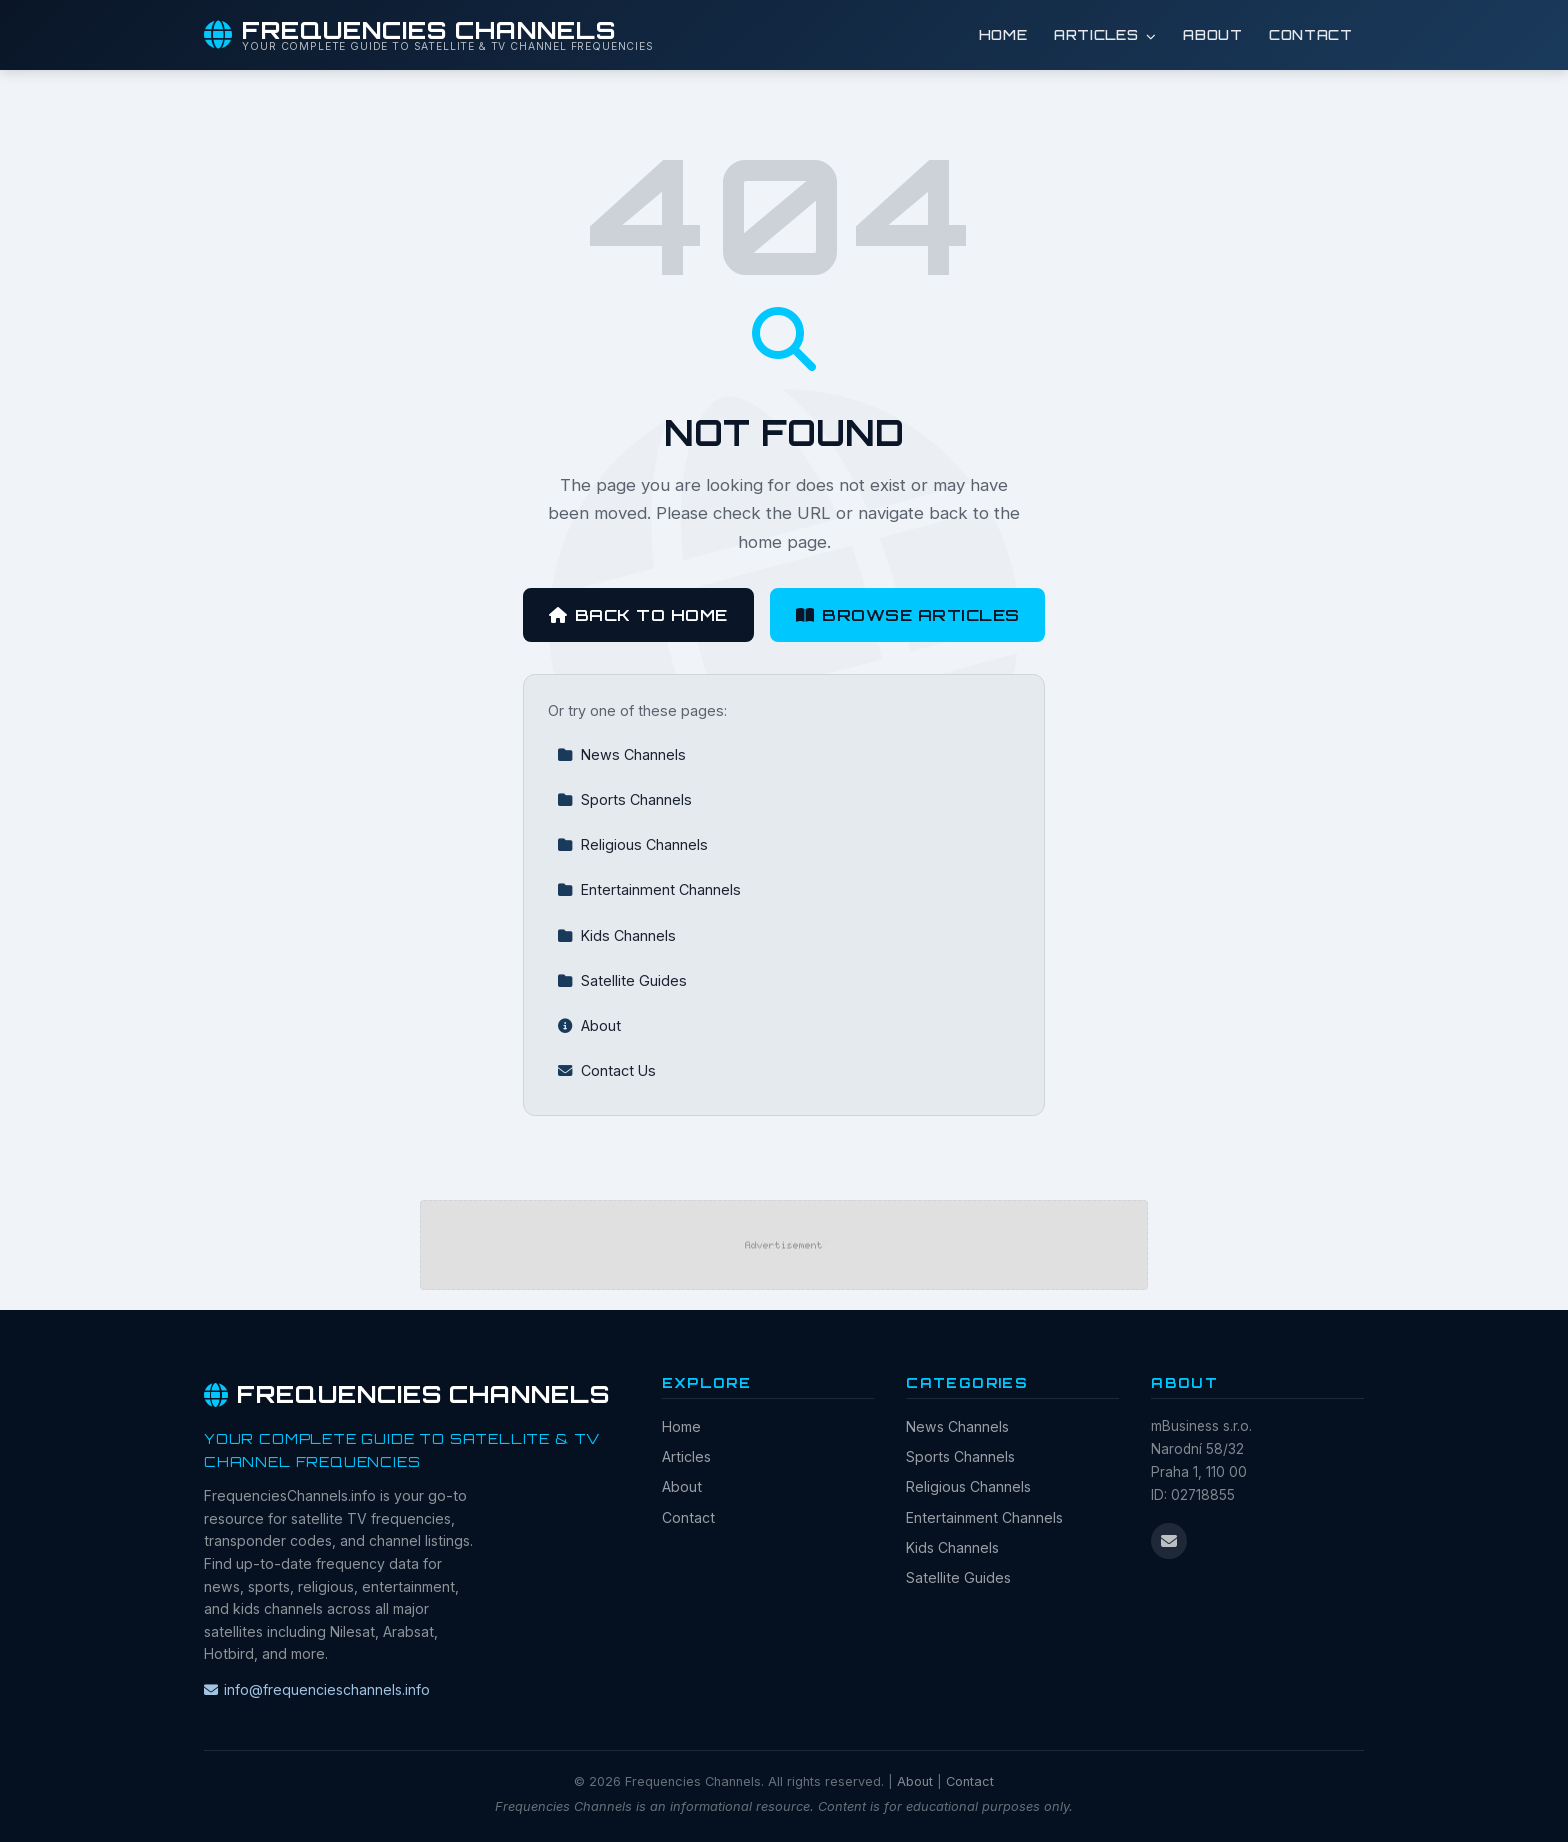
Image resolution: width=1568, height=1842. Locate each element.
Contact (1311, 34)
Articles (1105, 34)
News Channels (621, 754)
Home (1003, 34)
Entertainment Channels (649, 889)
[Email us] (1169, 1541)
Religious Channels (632, 844)
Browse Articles (908, 615)
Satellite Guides (622, 980)
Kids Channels (616, 935)
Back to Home (638, 615)
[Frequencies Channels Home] (429, 35)
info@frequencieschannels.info (317, 1689)
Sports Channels (624, 799)
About (1212, 34)
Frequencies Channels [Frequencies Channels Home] (407, 1394)
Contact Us (606, 1070)
